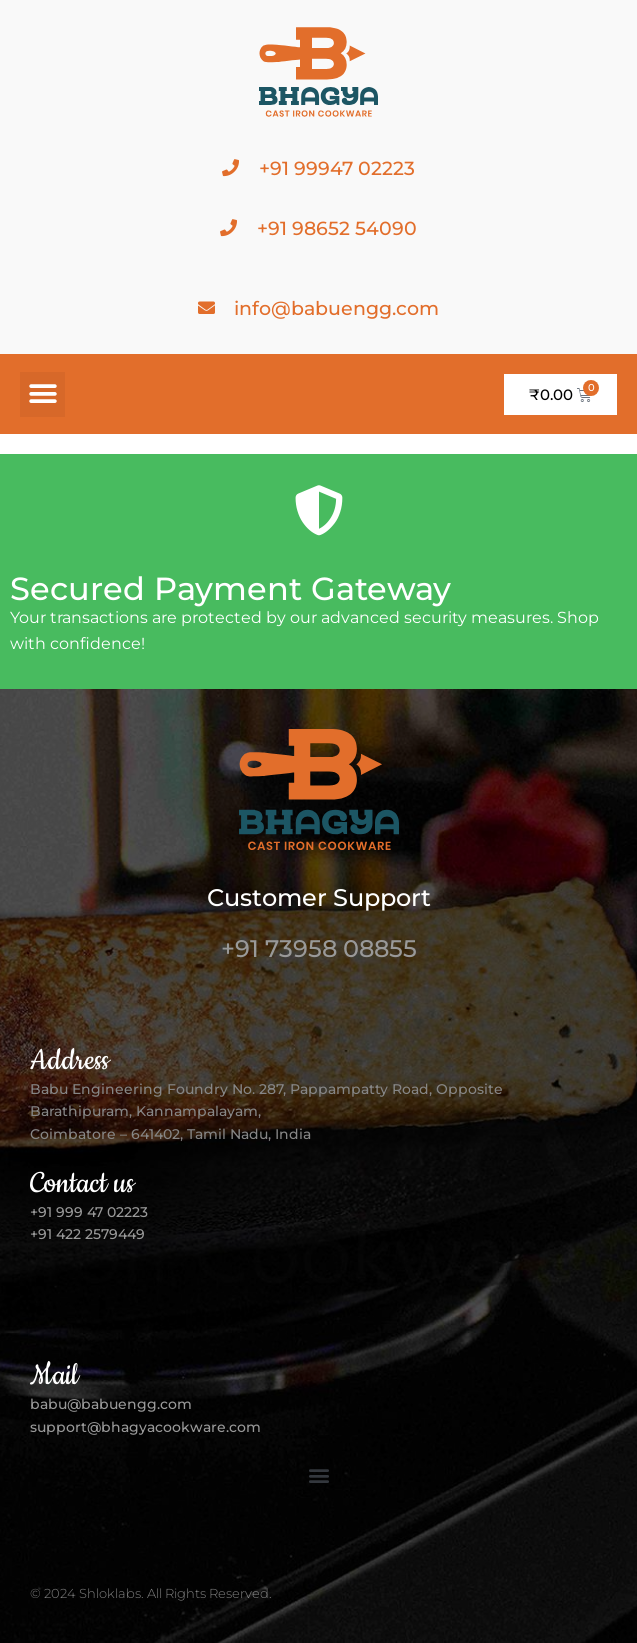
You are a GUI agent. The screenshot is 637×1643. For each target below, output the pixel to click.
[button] (42, 394)
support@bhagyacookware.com (145, 1427)
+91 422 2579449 (89, 1234)
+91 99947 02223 (337, 168)
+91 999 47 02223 (89, 1212)
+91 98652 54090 (337, 228)
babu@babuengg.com (111, 1404)
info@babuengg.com (336, 308)
